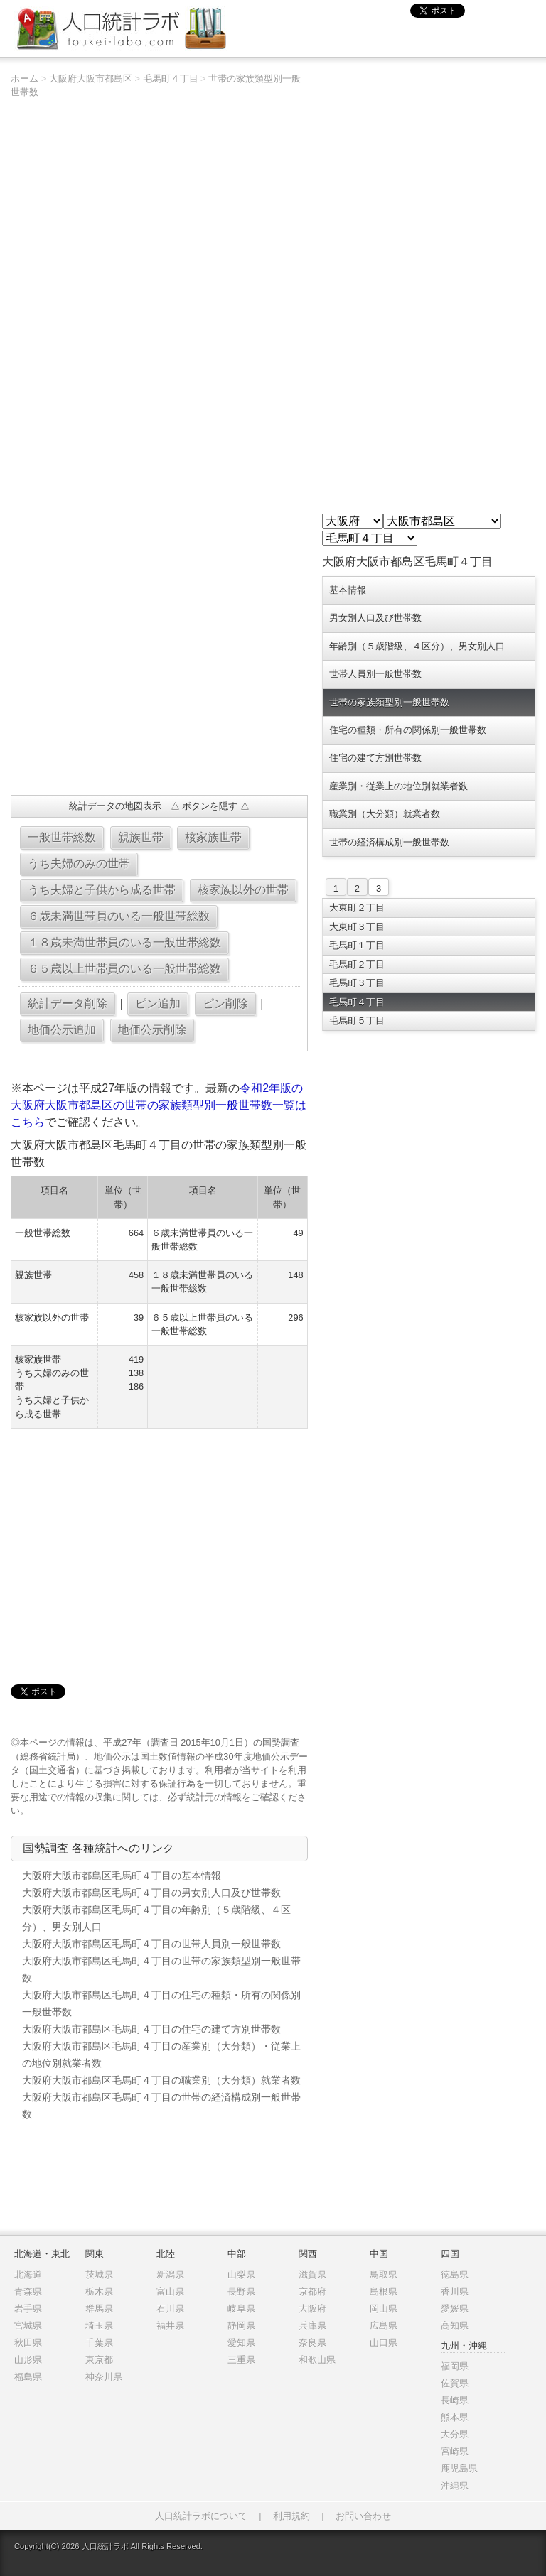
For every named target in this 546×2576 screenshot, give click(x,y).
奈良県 (312, 2342)
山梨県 (241, 2274)
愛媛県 (455, 2308)
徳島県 (455, 2274)
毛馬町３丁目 (357, 983)
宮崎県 (455, 2451)
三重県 (241, 2359)
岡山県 (383, 2308)
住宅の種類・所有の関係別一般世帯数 (407, 730)
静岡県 (241, 2325)
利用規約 (291, 2516)
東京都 (99, 2359)
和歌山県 (317, 2359)
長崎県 (455, 2400)
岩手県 (28, 2308)
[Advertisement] (159, 681)
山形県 (28, 2359)
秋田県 (28, 2342)
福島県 (28, 2376)
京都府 (312, 2291)
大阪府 (312, 2308)
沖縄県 (455, 2485)
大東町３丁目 (357, 926)
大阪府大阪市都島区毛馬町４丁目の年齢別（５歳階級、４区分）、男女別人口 (156, 1918)
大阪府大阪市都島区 (90, 78)
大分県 (455, 2434)
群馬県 (99, 2308)
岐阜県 (241, 2308)
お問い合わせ (363, 2516)
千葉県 (99, 2342)
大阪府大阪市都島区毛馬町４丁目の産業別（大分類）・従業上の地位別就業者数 (161, 2054)
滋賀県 (312, 2274)
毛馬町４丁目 (170, 78)
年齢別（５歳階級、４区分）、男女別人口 (417, 646)
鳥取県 (383, 2274)
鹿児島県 (459, 2468)
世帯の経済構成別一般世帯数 (389, 842)
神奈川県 (103, 2376)
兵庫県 (312, 2325)
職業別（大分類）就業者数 (384, 813)
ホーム (24, 78)
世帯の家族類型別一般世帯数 (389, 702)
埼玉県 (99, 2325)
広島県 (383, 2325)
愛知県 (241, 2342)
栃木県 (99, 2291)
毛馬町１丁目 (357, 945)
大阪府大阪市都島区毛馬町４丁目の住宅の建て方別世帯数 (151, 2029)
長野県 (241, 2291)
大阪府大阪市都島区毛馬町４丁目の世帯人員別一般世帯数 (151, 1943)
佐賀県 (455, 2383)
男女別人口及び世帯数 (375, 617)
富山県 (170, 2291)
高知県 (455, 2325)
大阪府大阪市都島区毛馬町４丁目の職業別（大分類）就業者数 (161, 2080)
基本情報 (347, 590)
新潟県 (170, 2274)
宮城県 (28, 2325)
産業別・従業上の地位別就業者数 (398, 786)
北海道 (28, 2274)
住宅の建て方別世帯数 (375, 757)
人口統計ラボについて (201, 2516)
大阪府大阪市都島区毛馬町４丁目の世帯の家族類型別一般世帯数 (161, 1969)
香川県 (455, 2291)
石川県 (170, 2308)
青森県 (28, 2291)
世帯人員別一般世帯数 (375, 674)
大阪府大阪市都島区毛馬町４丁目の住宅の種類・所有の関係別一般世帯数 (161, 2003)
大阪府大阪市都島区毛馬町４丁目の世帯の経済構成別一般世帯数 (161, 2105)
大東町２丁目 (357, 907)
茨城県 (99, 2274)
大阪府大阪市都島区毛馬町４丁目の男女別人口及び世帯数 (151, 1892)
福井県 (170, 2325)
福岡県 (455, 2366)
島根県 (383, 2291)
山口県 (383, 2342)
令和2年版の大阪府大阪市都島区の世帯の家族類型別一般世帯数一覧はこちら (158, 1105)
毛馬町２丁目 (357, 964)
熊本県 (455, 2417)
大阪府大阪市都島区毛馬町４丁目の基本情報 (121, 1875)
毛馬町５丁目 (357, 1020)
